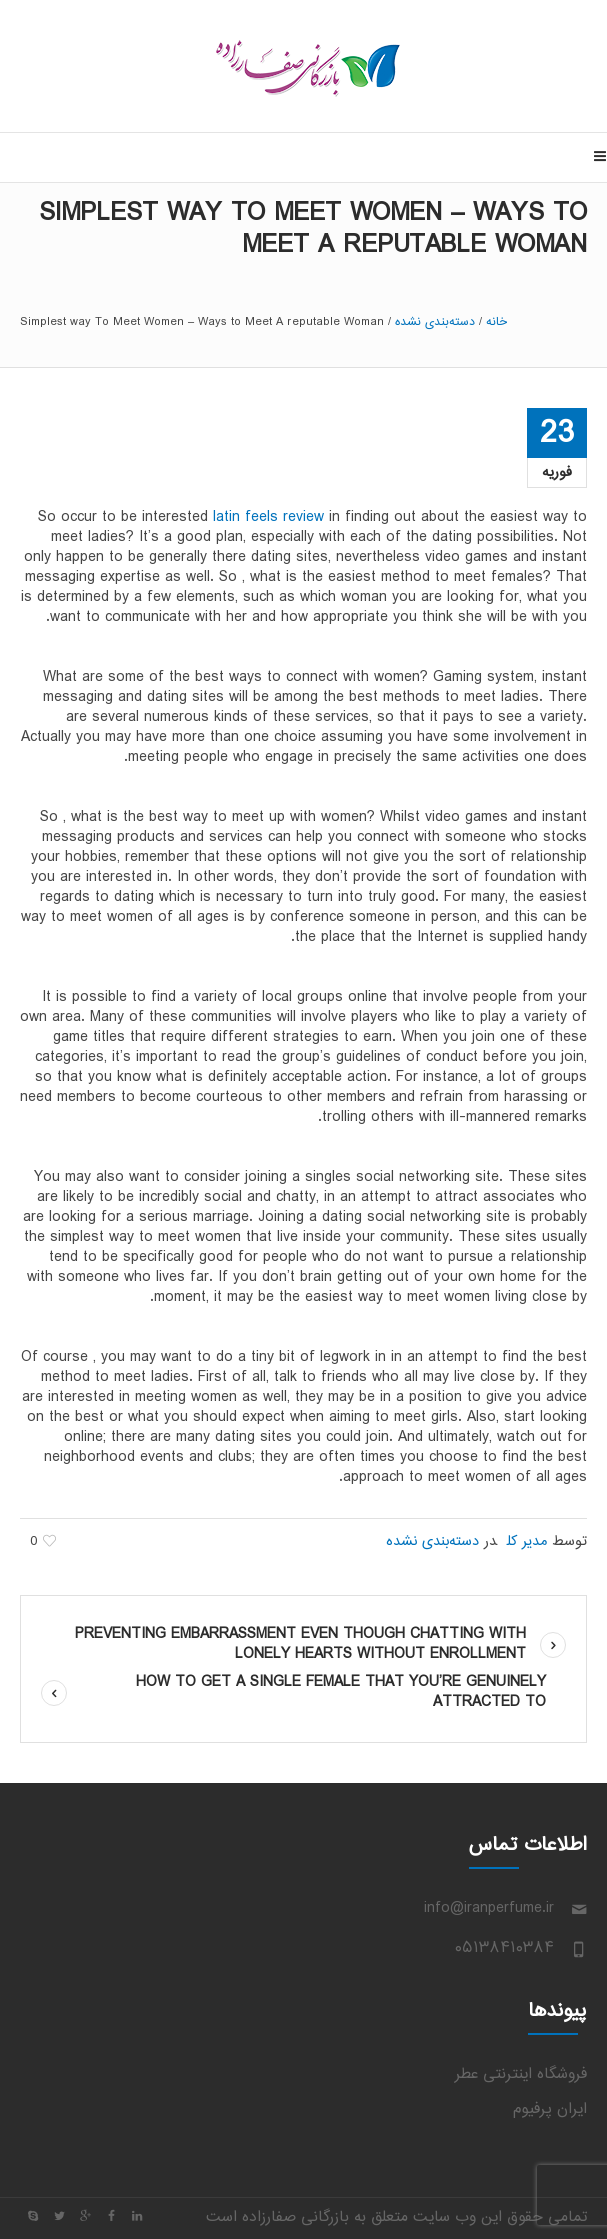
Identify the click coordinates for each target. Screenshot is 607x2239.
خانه (496, 322)
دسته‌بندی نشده (435, 322)
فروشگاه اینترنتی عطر (521, 2074)
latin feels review (268, 517)
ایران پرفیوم (550, 2109)
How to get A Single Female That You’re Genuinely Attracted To (341, 1692)
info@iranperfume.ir (489, 1908)
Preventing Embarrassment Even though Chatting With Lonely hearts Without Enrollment (300, 1644)
